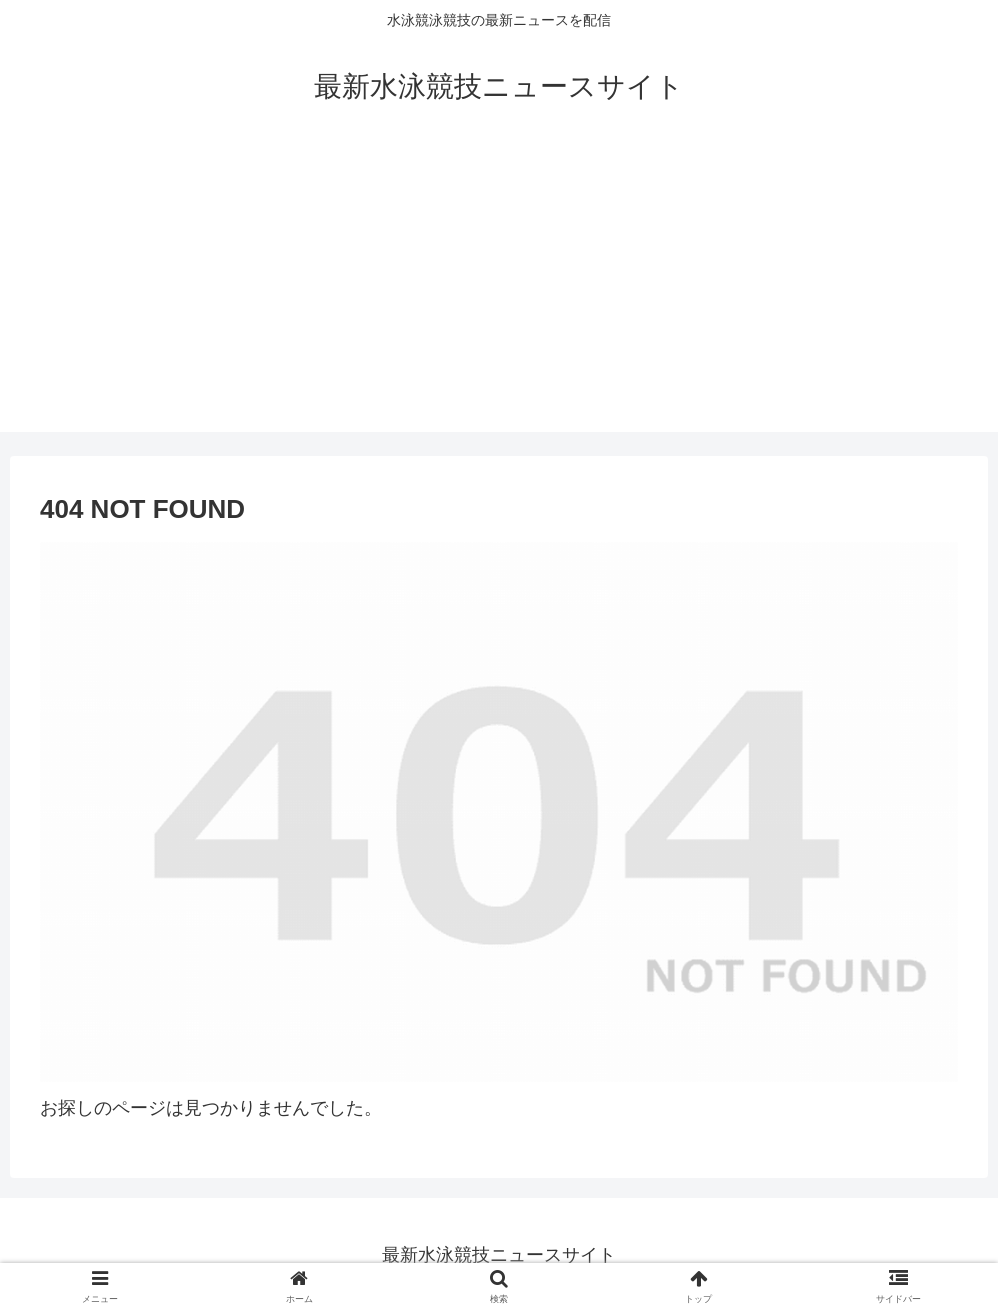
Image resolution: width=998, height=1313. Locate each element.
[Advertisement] (499, 292)
